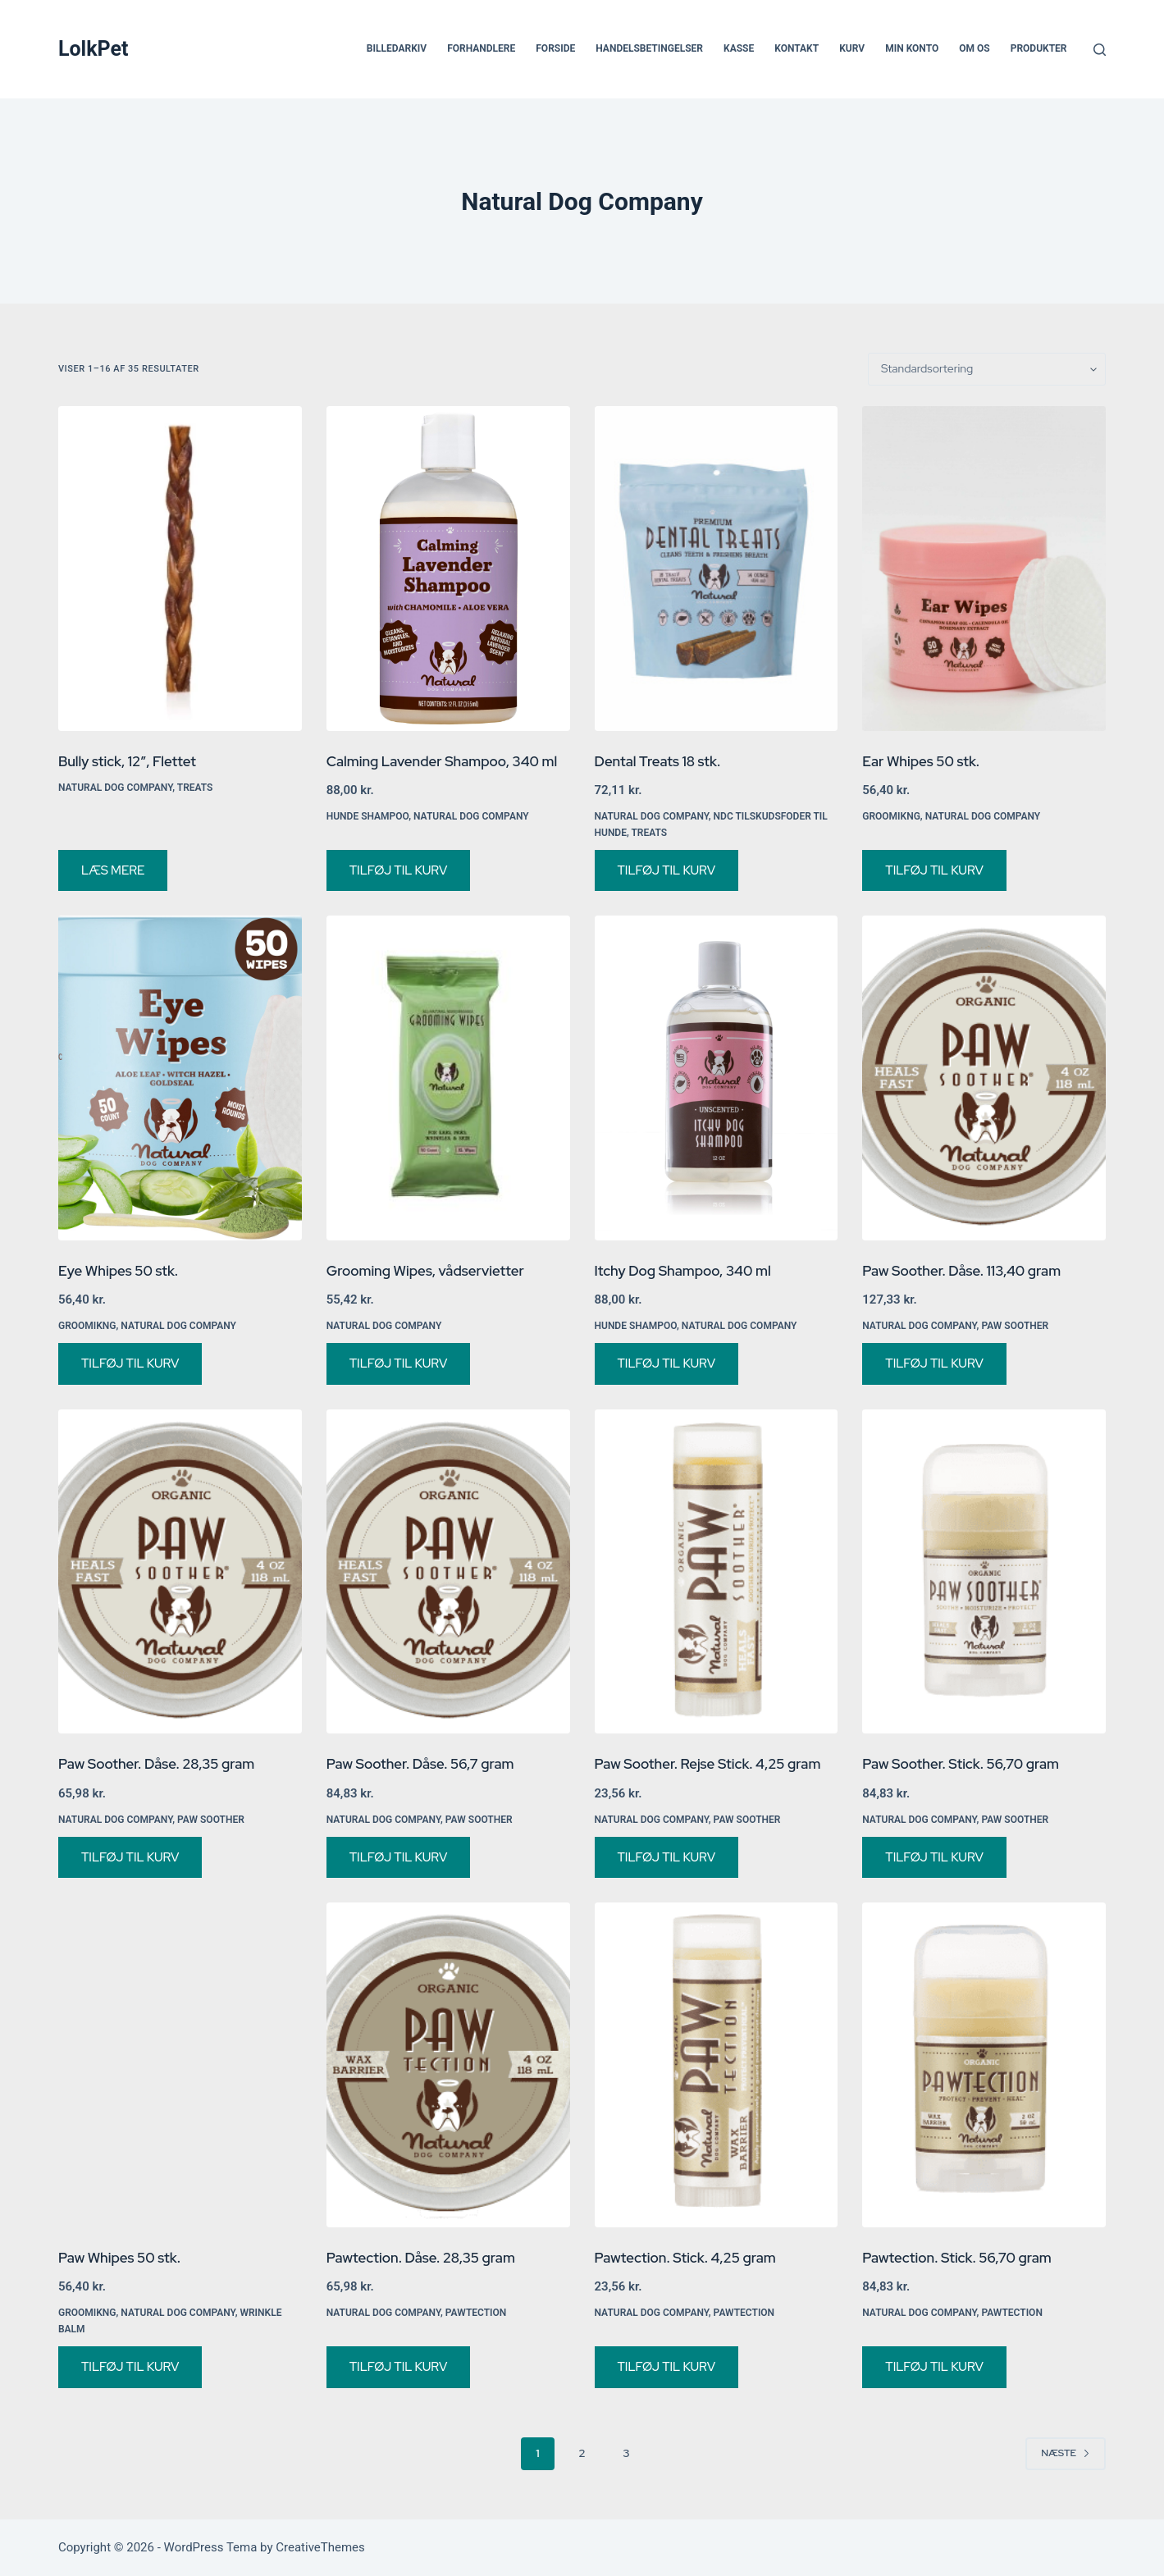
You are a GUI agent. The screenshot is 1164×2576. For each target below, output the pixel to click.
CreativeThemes (320, 2547)
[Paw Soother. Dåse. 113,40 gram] (984, 1078)
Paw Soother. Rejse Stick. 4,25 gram (708, 1764)
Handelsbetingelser (649, 48)
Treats (195, 787)
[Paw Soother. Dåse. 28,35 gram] (180, 1571)
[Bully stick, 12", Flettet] (180, 568)
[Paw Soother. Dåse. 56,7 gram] (448, 1571)
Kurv (852, 48)
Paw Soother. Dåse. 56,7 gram (420, 1764)
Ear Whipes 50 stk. (920, 761)
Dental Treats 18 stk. (658, 761)
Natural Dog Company (115, 787)
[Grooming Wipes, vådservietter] (448, 1078)
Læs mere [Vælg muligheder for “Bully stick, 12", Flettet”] (112, 870)
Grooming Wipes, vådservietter (425, 1271)
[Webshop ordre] (987, 369)
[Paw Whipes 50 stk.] (180, 2064)
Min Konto (911, 48)
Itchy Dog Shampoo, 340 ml (683, 1271)
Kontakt (796, 48)
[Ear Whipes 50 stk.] (984, 568)
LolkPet (93, 49)
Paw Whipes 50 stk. (119, 2258)
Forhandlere (481, 48)
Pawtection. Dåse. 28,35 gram (420, 2258)
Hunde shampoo (367, 816)
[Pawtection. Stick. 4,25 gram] (716, 2064)
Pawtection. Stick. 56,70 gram (957, 2258)
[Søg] (1099, 49)
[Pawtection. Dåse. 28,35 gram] (448, 2064)
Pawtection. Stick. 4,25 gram (685, 2258)
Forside (555, 48)
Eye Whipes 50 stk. (118, 1271)
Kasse (739, 48)
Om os (974, 48)
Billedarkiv (397, 48)
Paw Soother (1014, 1325)
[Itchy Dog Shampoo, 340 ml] (716, 1078)
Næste (1065, 2453)
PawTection (476, 2312)
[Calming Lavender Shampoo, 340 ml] (448, 568)
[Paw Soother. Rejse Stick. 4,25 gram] (716, 1571)
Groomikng (891, 816)
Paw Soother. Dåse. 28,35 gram (156, 1764)
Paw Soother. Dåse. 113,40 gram (961, 1271)
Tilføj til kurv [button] (398, 870)
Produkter (1039, 48)
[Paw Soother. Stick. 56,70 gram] (984, 1571)
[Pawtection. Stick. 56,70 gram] (984, 2064)
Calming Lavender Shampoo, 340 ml (441, 761)
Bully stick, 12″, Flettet (127, 761)
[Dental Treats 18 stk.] (716, 568)
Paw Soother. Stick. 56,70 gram (960, 1764)
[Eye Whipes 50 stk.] (180, 1078)
